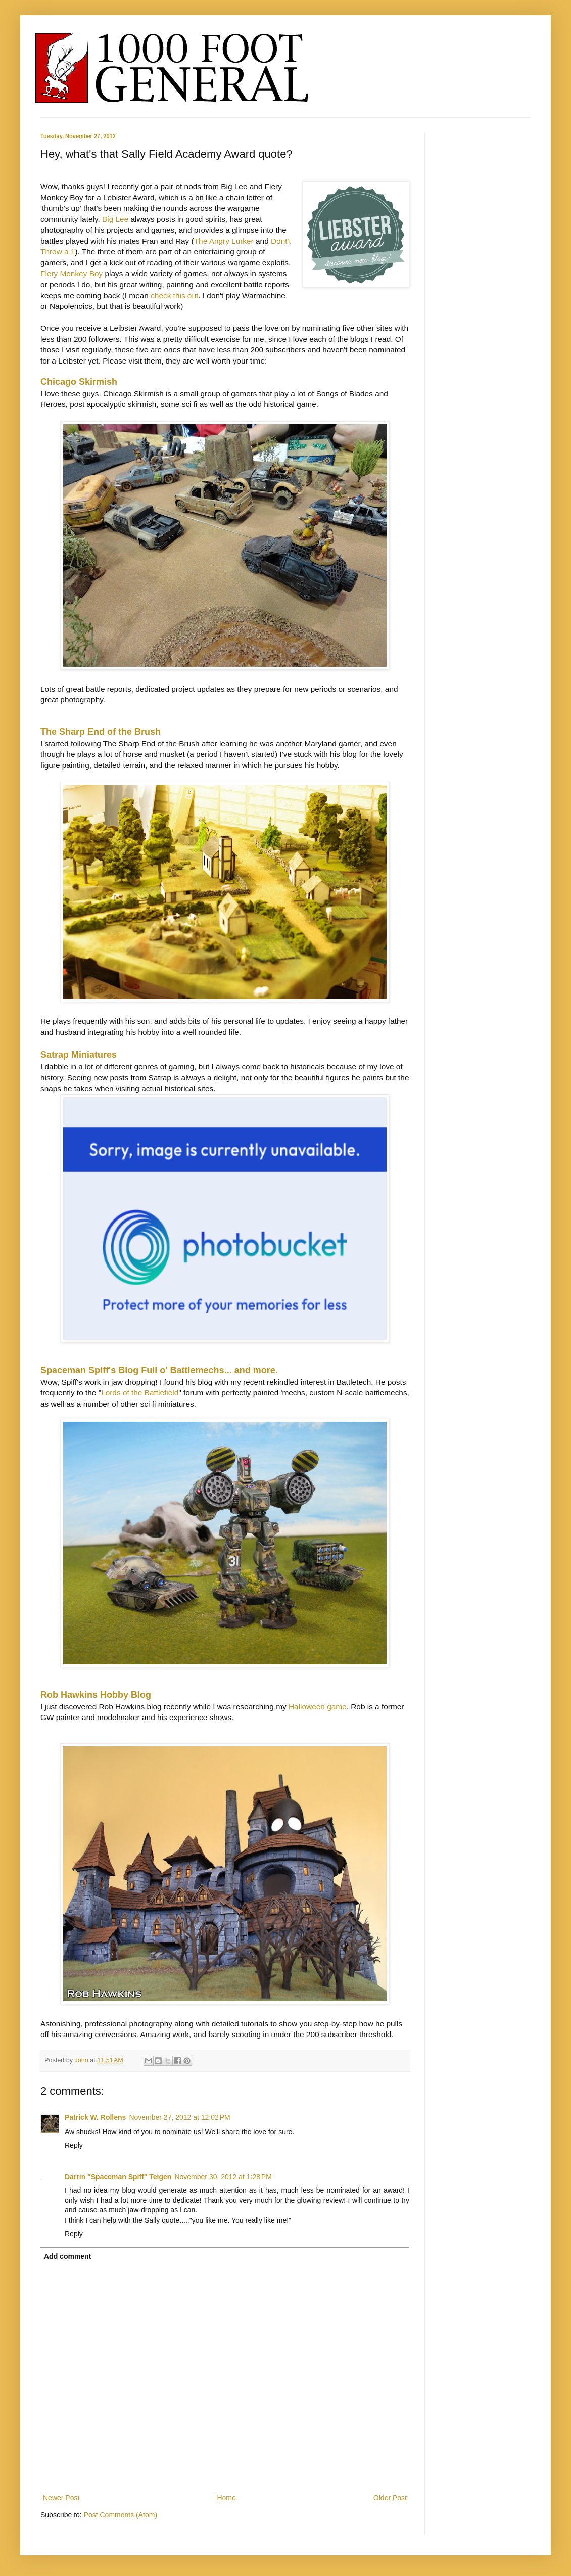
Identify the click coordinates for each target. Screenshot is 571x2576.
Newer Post (61, 2498)
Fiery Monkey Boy (71, 273)
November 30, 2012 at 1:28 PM (223, 2177)
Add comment (67, 2256)
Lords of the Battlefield (139, 1392)
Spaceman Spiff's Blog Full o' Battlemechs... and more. (159, 1370)
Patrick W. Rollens (95, 2117)
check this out (174, 295)
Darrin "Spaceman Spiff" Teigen (118, 2177)
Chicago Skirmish (78, 382)
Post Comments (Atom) (120, 2515)
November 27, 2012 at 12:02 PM (179, 2117)
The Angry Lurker (224, 241)
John (82, 2060)
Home (226, 2498)
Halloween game (318, 1706)
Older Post (390, 2498)
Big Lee (115, 219)
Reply (74, 2145)
